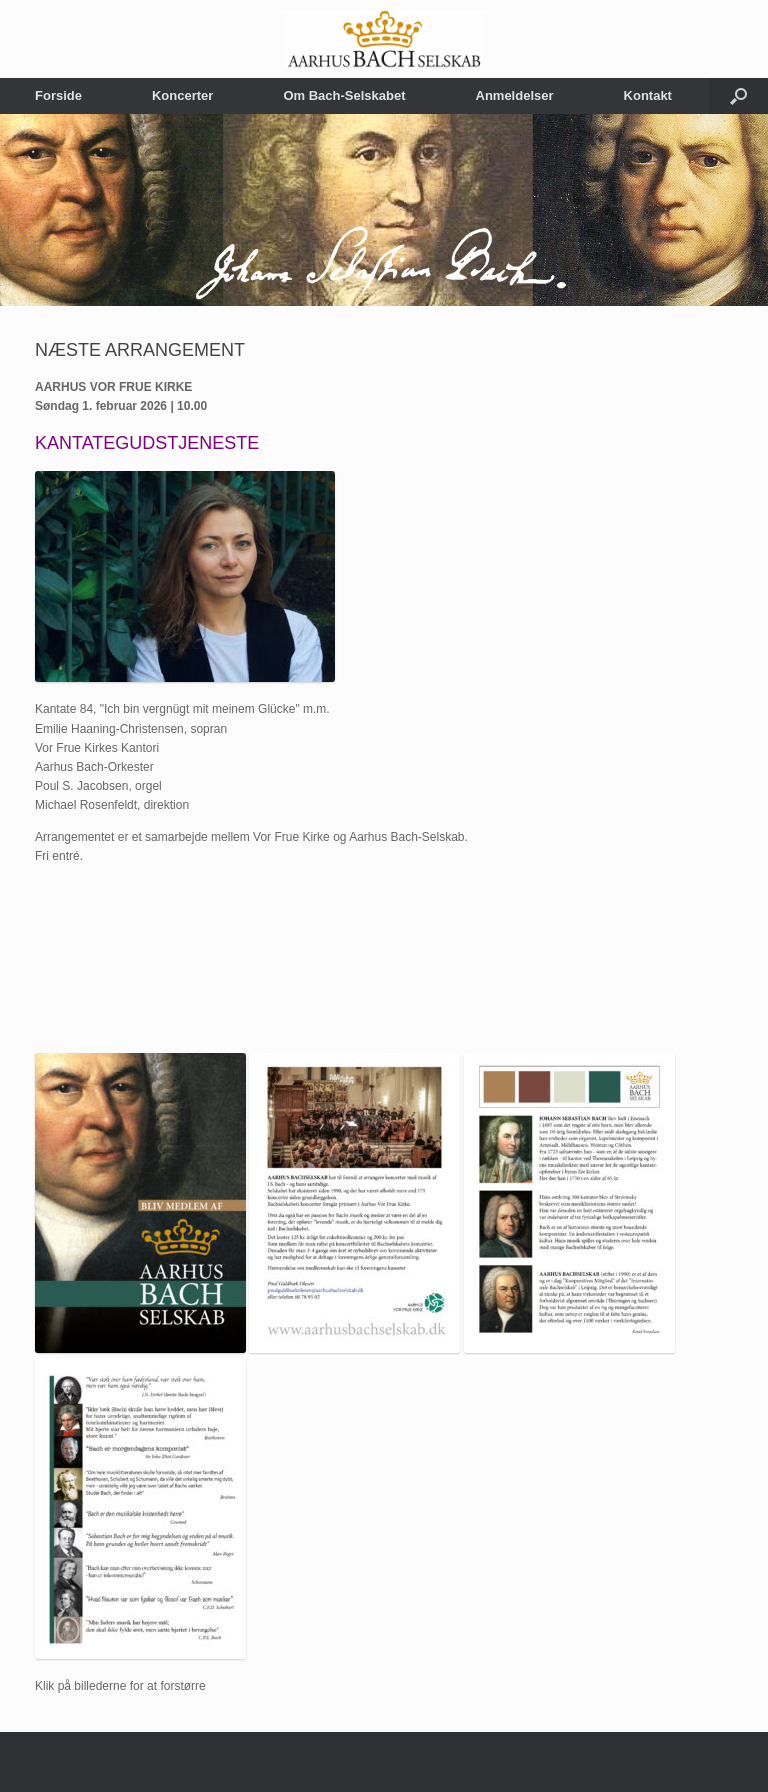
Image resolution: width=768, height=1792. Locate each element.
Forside (58, 95)
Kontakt (648, 95)
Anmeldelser (515, 95)
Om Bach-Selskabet (344, 95)
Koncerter (182, 95)
